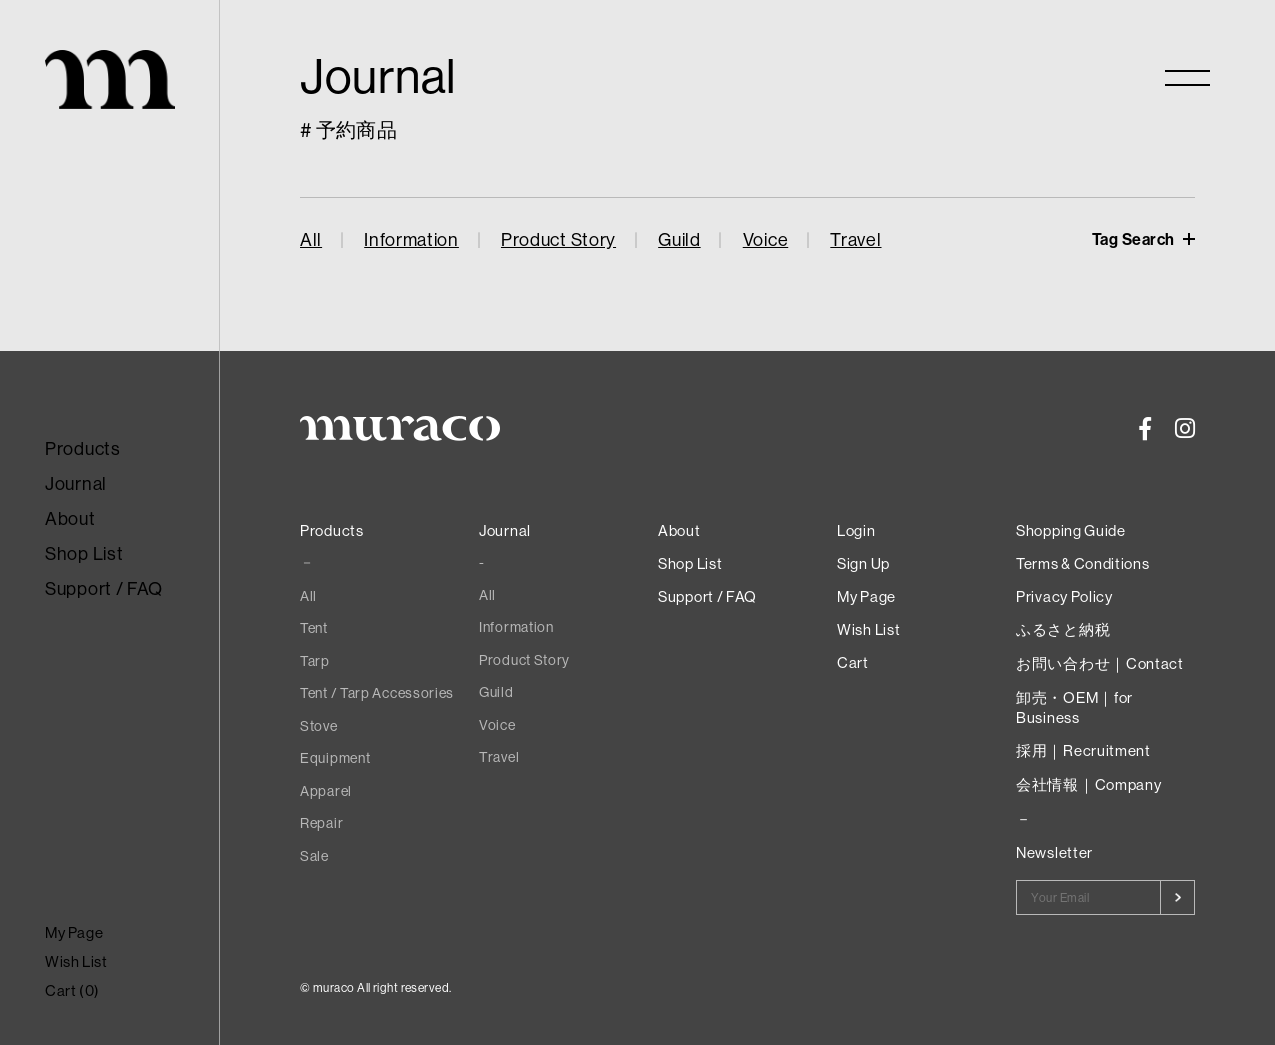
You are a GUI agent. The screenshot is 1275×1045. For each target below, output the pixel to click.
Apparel (326, 791)
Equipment (335, 758)
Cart (853, 662)
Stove (319, 726)
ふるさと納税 (1063, 629)
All (311, 239)
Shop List (84, 553)
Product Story (558, 239)
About (70, 518)
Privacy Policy (1064, 596)
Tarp (315, 661)
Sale (314, 856)
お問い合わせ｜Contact (1100, 663)
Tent (314, 628)
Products (83, 448)
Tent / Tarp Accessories (377, 693)
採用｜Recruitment (1083, 750)
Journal (76, 483)
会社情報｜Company (1088, 784)
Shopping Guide (1071, 530)
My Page (74, 932)
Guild (679, 239)
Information (411, 239)
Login (856, 530)
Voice (766, 239)
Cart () (72, 990)
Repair (321, 823)
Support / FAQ (104, 588)
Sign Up (863, 563)
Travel (855, 239)
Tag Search (1135, 239)
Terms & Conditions (1083, 563)
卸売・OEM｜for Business (1074, 707)
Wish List (76, 961)
